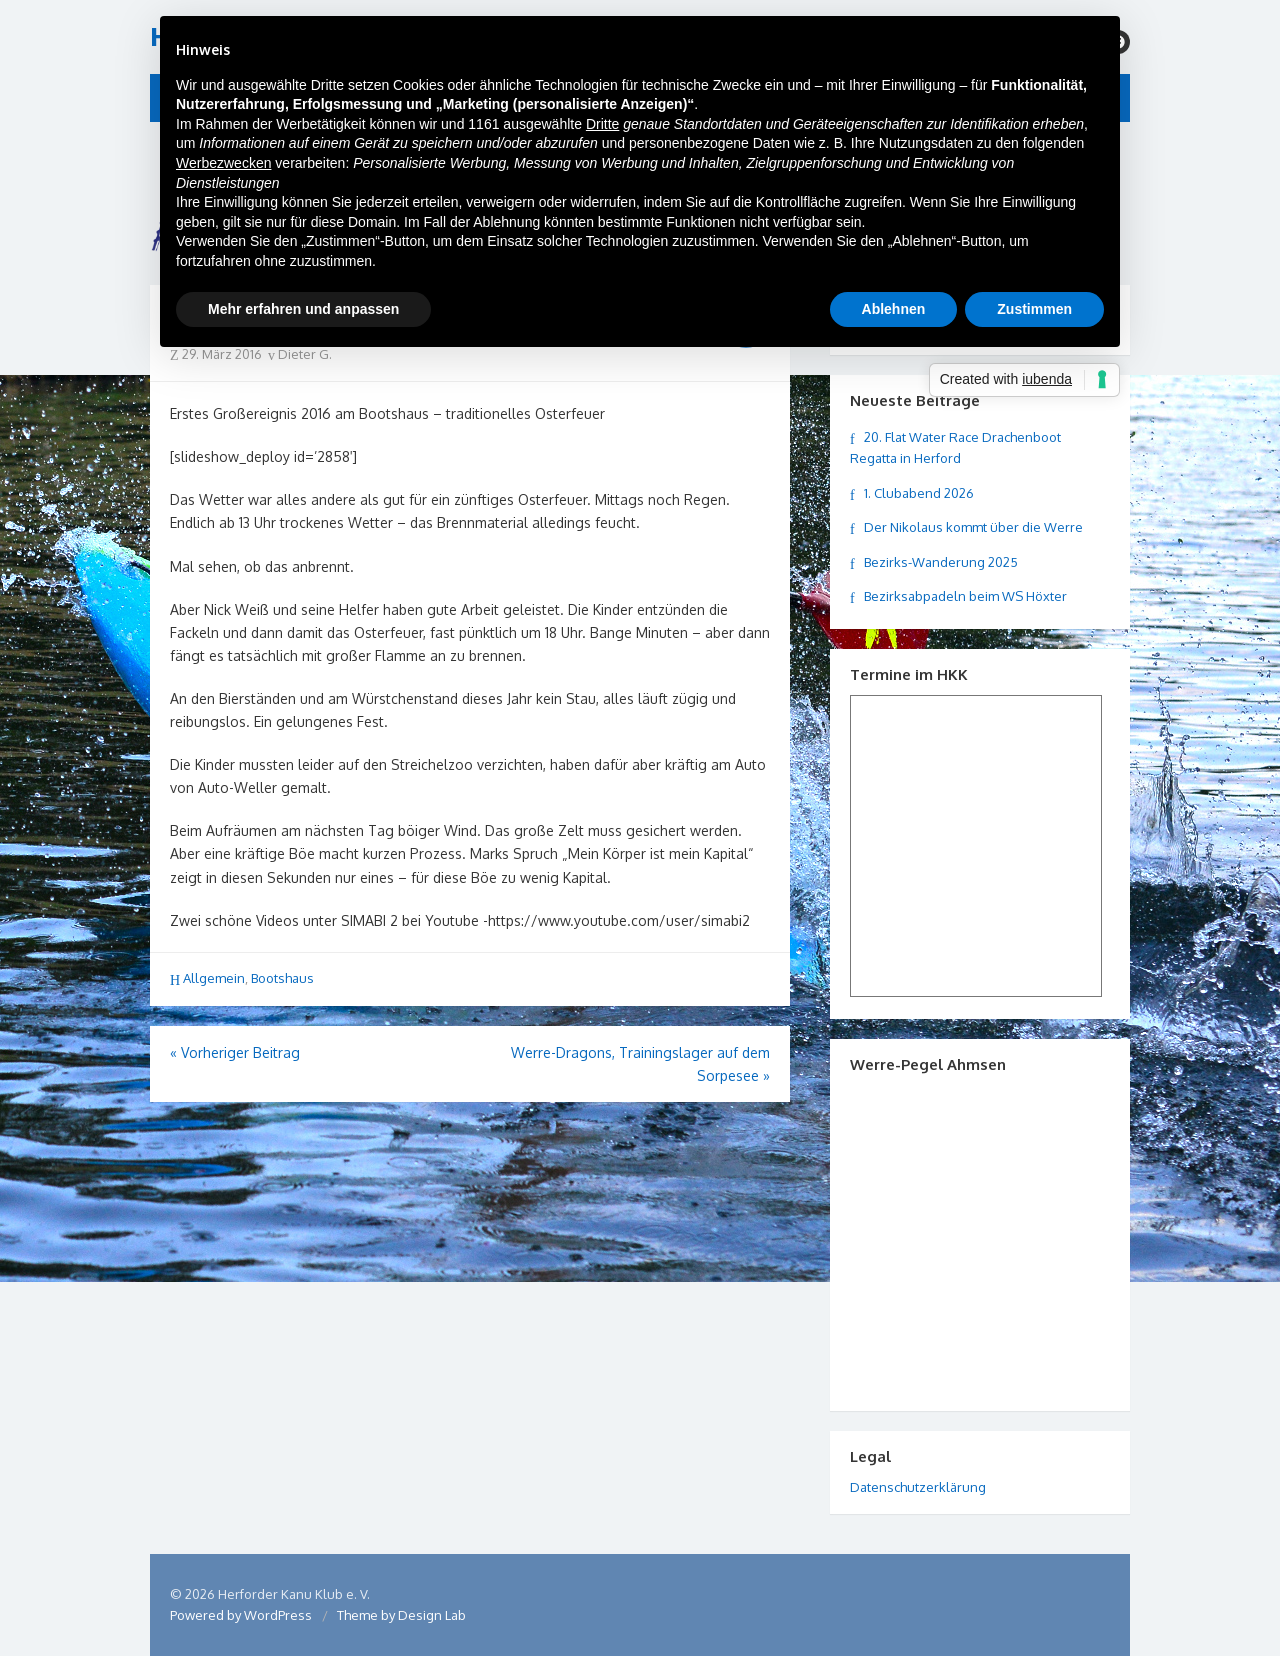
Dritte (602, 124)
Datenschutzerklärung (918, 1487)
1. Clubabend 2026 (919, 493)
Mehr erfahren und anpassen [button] (303, 309)
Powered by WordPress (241, 1615)
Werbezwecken (223, 163)
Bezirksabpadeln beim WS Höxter (965, 596)
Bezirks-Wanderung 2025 (941, 562)
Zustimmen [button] (1034, 309)
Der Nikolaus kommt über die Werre (973, 527)
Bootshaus (282, 978)
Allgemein (214, 978)
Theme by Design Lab (401, 1615)
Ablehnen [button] (894, 309)
